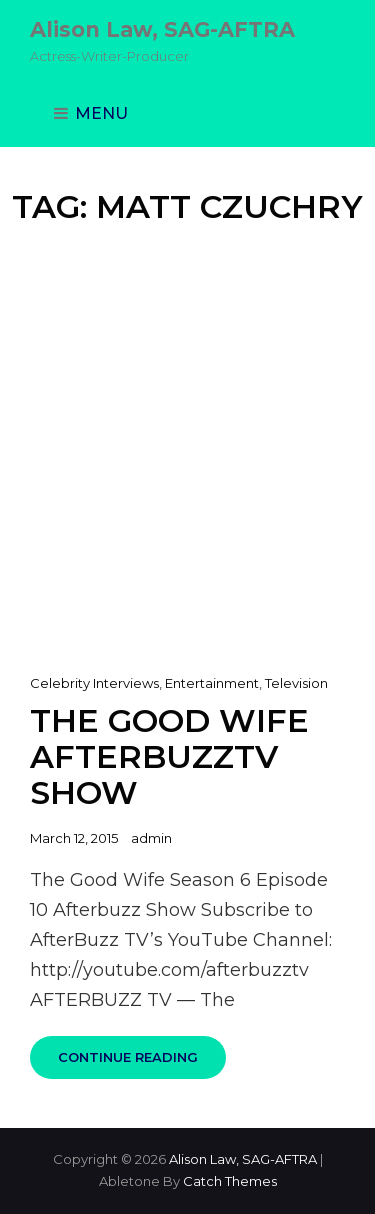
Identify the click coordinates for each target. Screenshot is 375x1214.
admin (151, 838)
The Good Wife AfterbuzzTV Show (169, 756)
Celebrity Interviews (94, 683)
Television (296, 683)
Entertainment (212, 683)
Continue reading (142, 1064)
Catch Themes (230, 1181)
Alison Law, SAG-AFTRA (162, 29)
